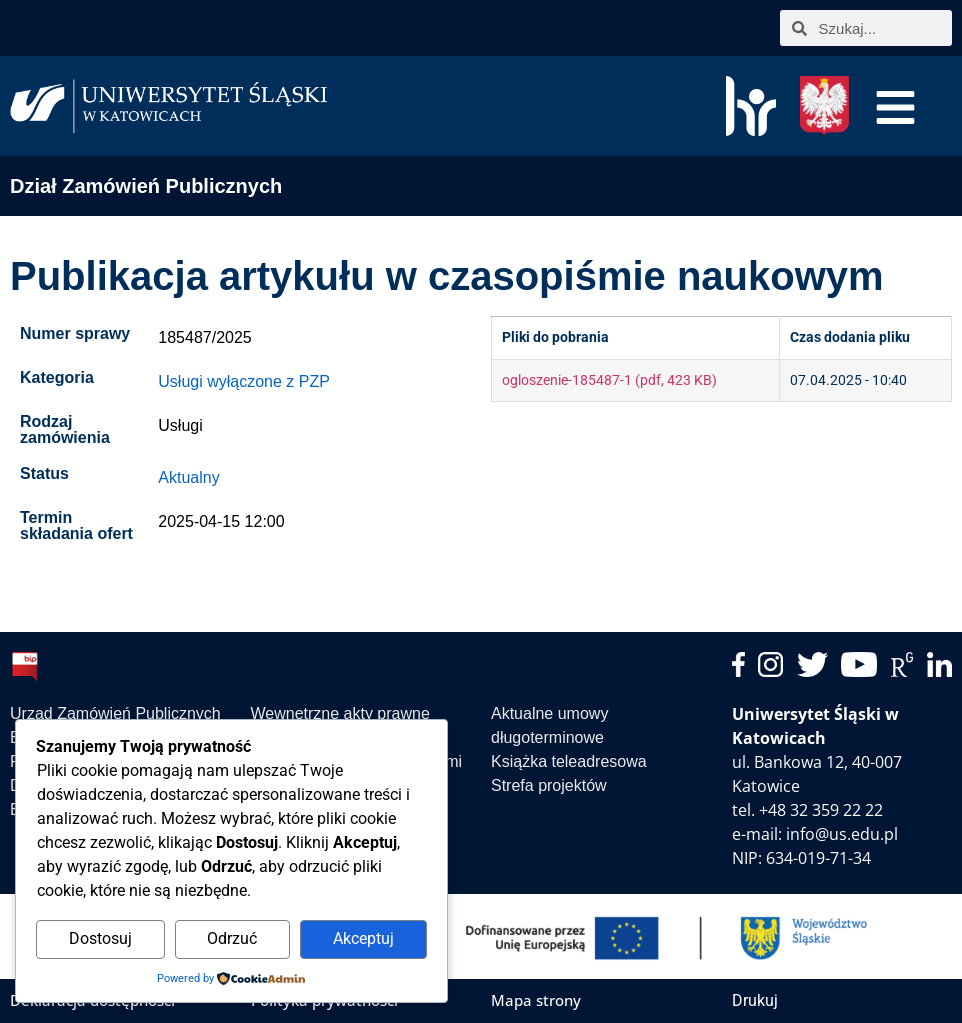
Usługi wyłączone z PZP (244, 381)
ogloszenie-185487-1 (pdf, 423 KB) (609, 380)
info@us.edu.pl (842, 834)
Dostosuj (100, 938)
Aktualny (188, 477)
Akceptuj (363, 938)
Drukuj (755, 1000)
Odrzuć (232, 938)
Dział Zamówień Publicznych (146, 186)
